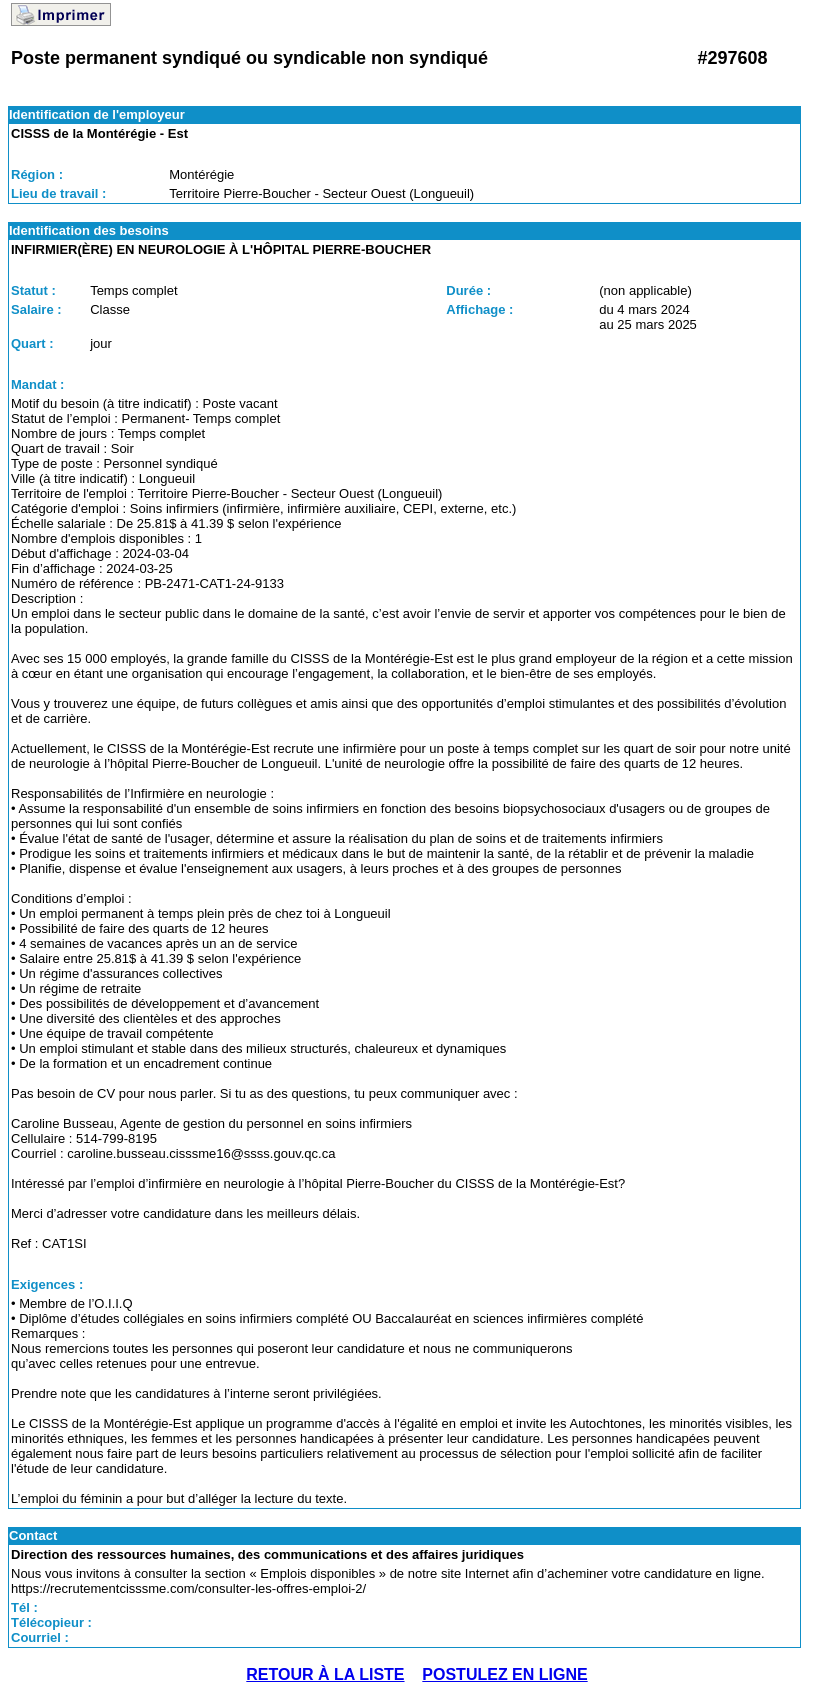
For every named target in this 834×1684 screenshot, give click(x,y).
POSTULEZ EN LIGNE (504, 1674)
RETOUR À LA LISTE (325, 1674)
